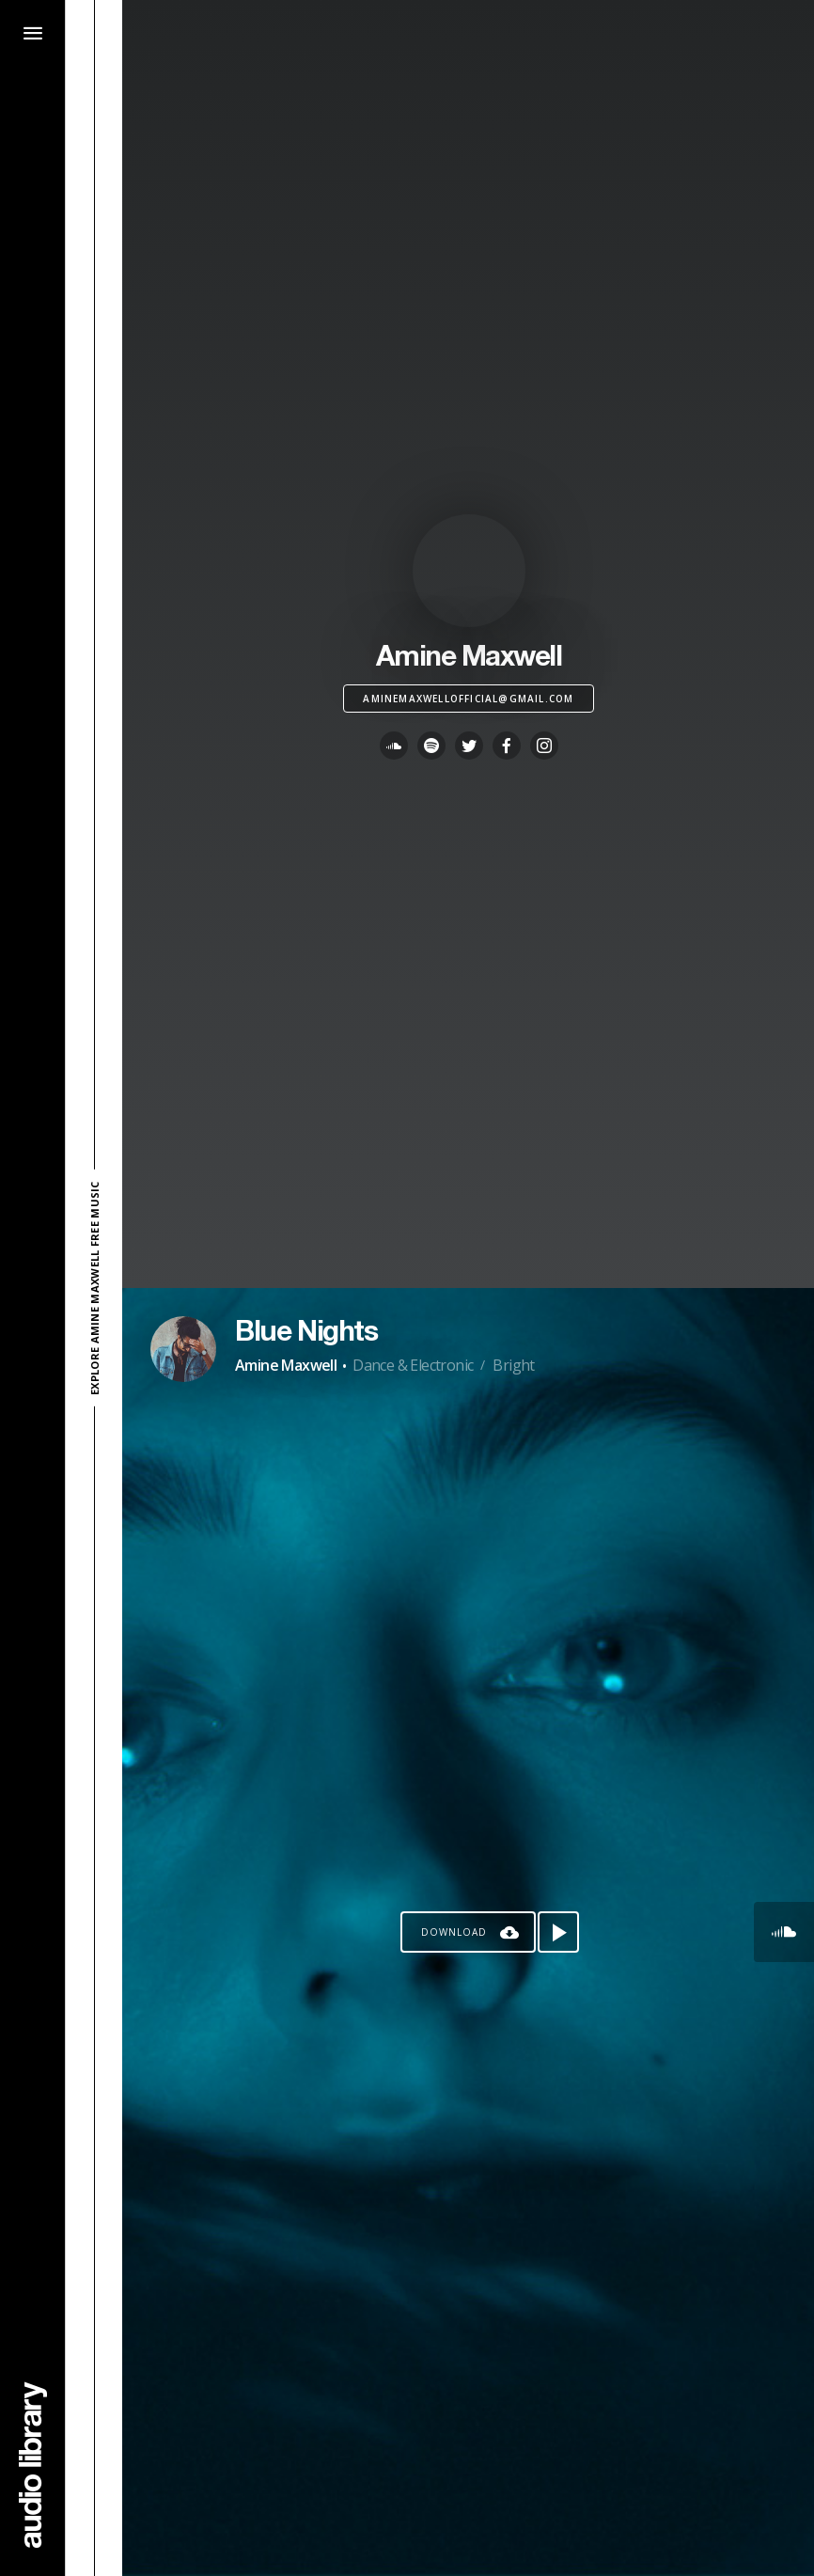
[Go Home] (33, 2464)
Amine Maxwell (286, 1365)
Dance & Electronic (412, 1365)
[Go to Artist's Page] (183, 1349)
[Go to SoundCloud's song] (784, 1932)
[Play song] (558, 1932)
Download (454, 1932)
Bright (513, 1365)
